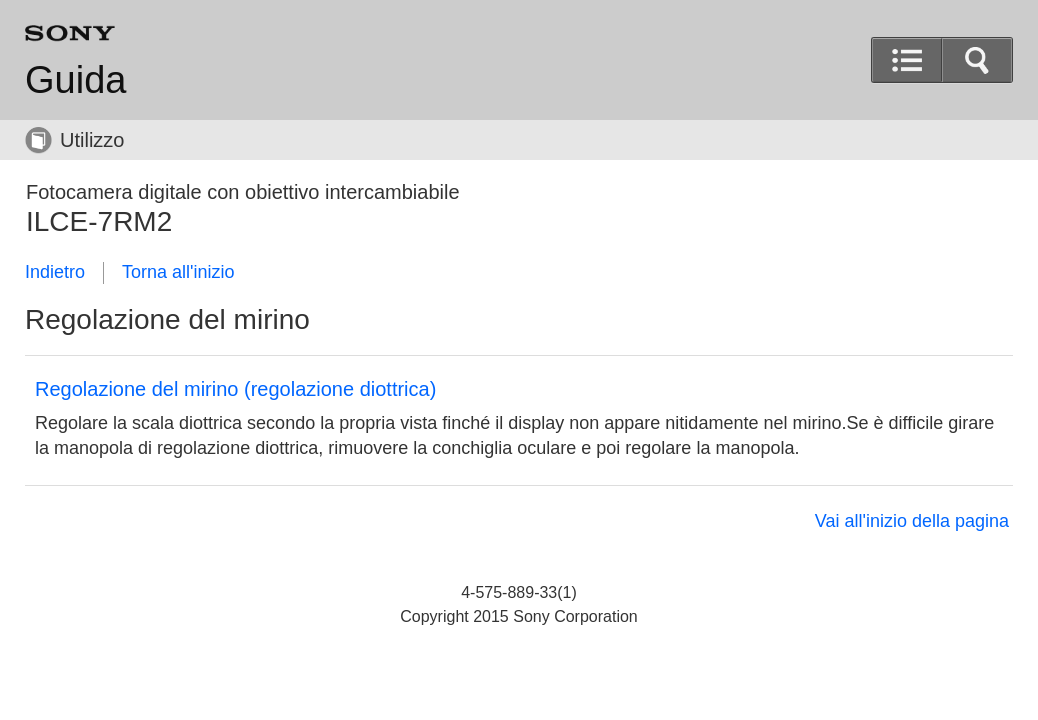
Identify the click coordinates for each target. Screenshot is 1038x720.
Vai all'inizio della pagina (912, 521)
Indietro (55, 272)
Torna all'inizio (178, 272)
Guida (75, 80)
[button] (977, 60)
